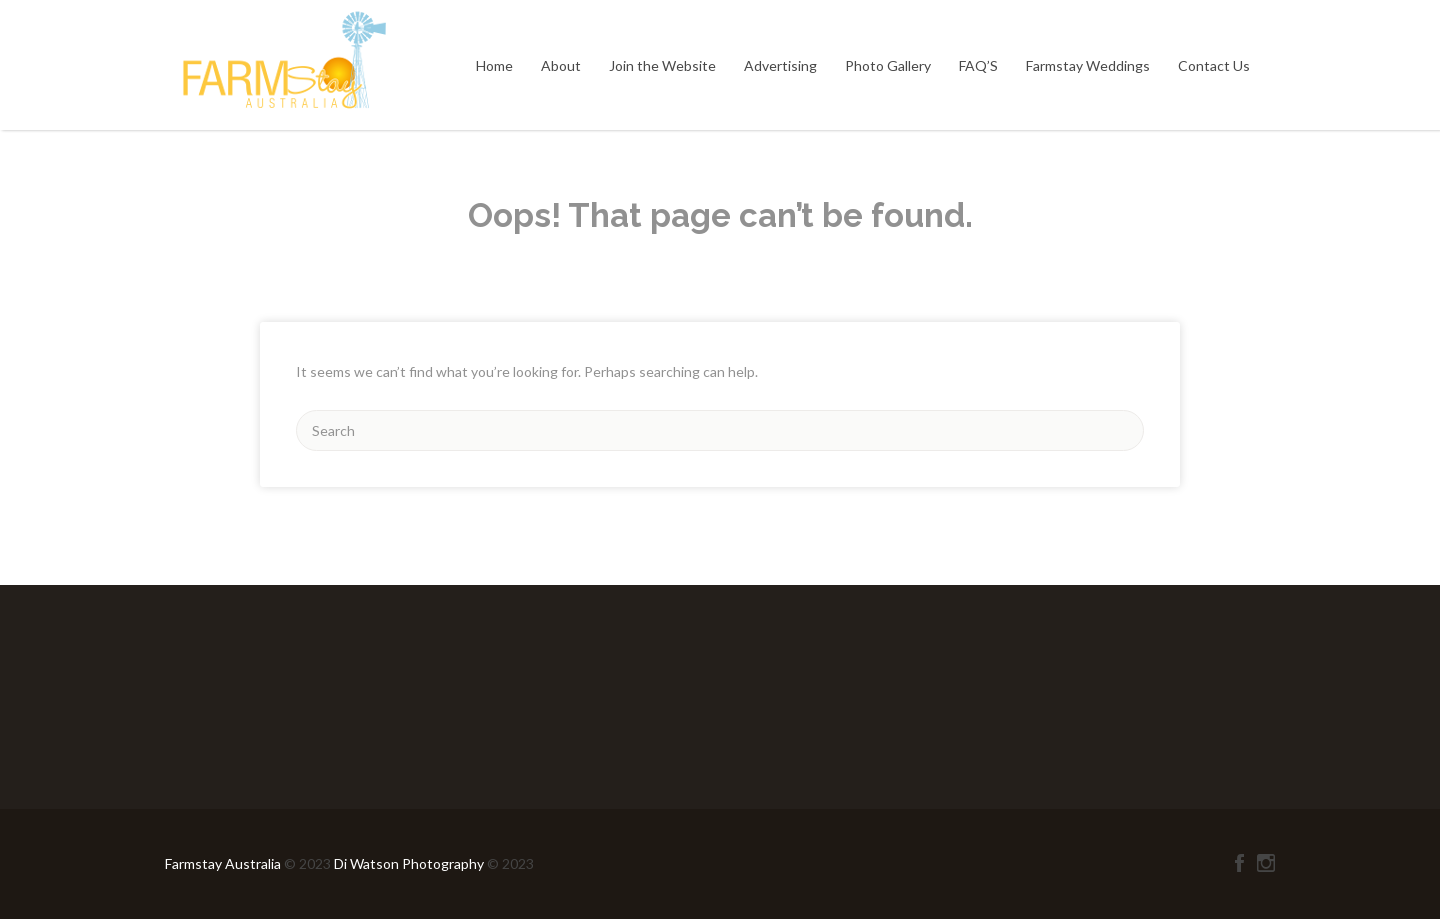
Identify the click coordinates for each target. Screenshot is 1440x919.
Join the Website (662, 65)
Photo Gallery (888, 65)
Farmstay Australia (224, 863)
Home (494, 65)
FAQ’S (978, 65)
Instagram (1266, 863)
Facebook (1239, 863)
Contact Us (1214, 65)
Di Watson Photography (409, 863)
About (561, 65)
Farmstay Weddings (1088, 65)
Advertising (780, 65)
